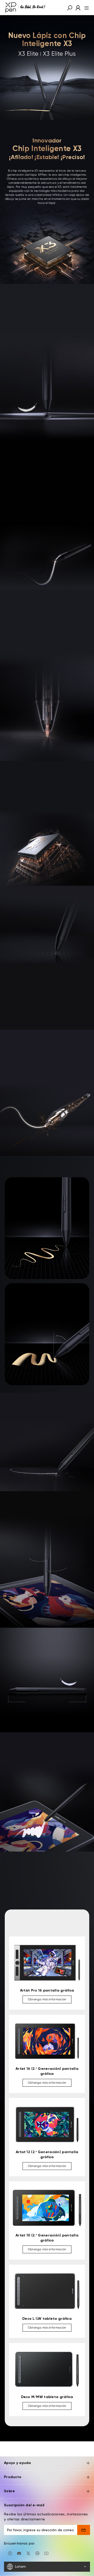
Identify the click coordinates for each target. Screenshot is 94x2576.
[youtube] (46, 2553)
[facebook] (10, 2553)
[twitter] (28, 2553)
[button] (69, 7)
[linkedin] (37, 2553)
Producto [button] (47, 2477)
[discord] (19, 2553)
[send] (83, 2530)
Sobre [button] (47, 2491)
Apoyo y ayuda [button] (47, 2463)
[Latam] (47, 2567)
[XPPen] (25, 8)
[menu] (85, 7)
